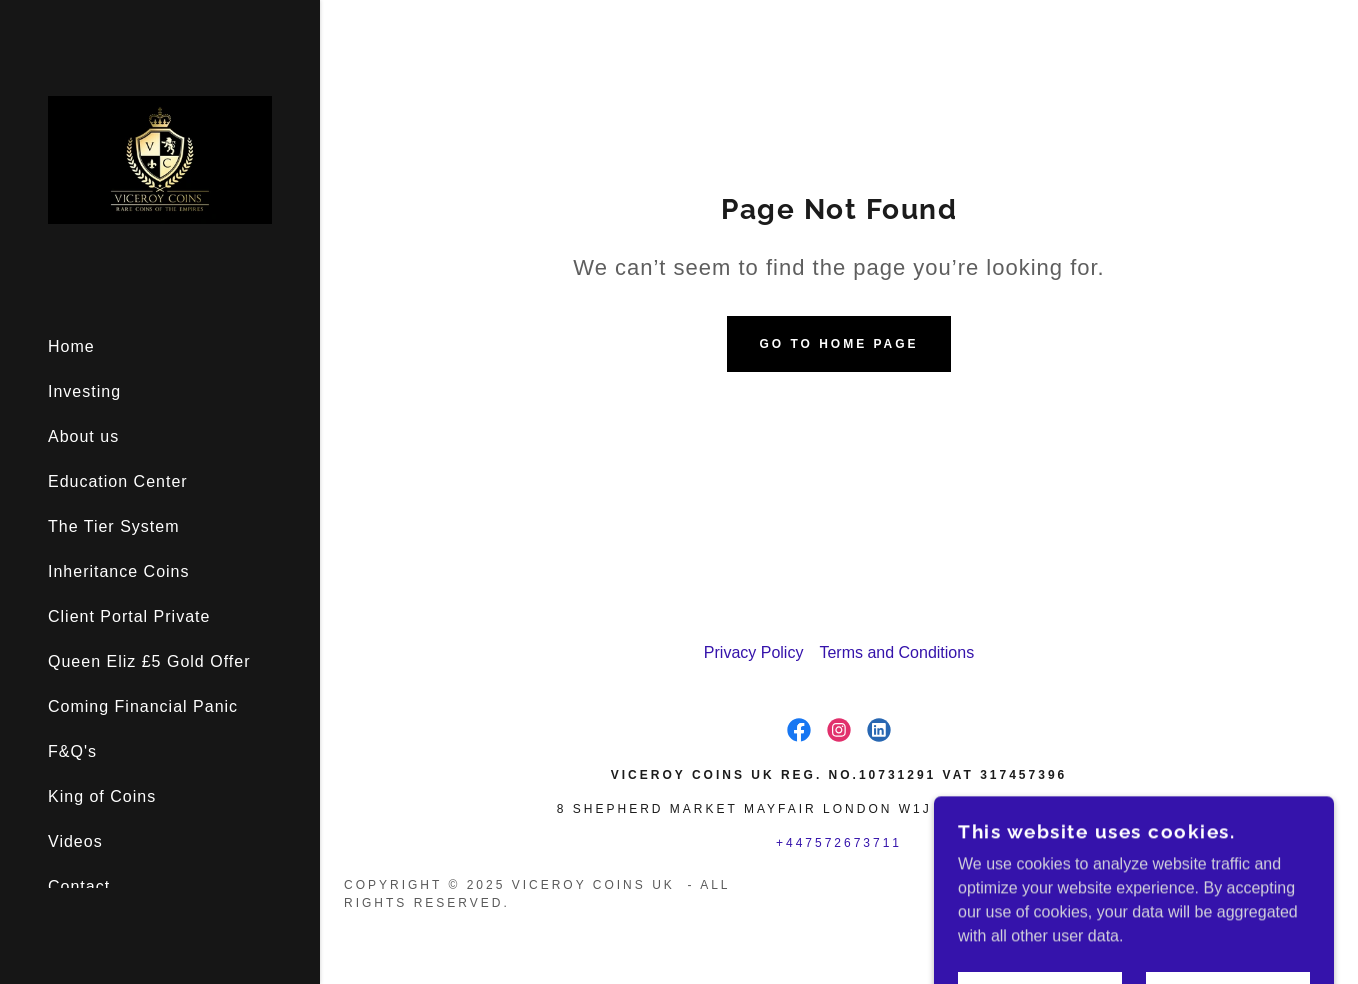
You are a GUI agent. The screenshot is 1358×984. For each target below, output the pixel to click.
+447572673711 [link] (839, 843)
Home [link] (71, 346)
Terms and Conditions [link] (896, 652)
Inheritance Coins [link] (119, 571)
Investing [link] (84, 391)
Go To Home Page (838, 344)
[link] (160, 158)
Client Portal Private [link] (129, 616)
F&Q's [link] (72, 751)
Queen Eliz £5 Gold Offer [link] (149, 661)
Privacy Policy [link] (754, 652)
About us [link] (83, 436)
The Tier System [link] (113, 526)
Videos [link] (75, 841)
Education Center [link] (118, 481)
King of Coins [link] (102, 796)
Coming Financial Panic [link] (143, 706)
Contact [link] (79, 886)
